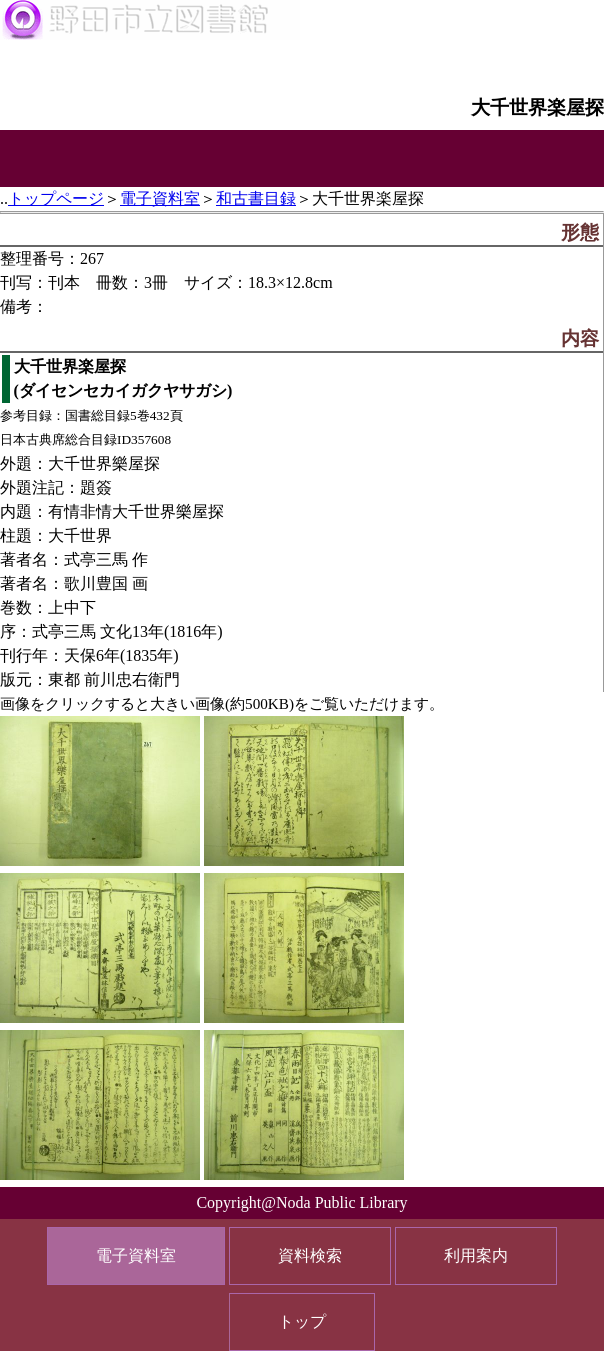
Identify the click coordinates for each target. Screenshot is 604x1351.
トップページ (56, 198)
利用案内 (476, 1255)
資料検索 (310, 1255)
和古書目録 (256, 198)
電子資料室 (160, 198)
